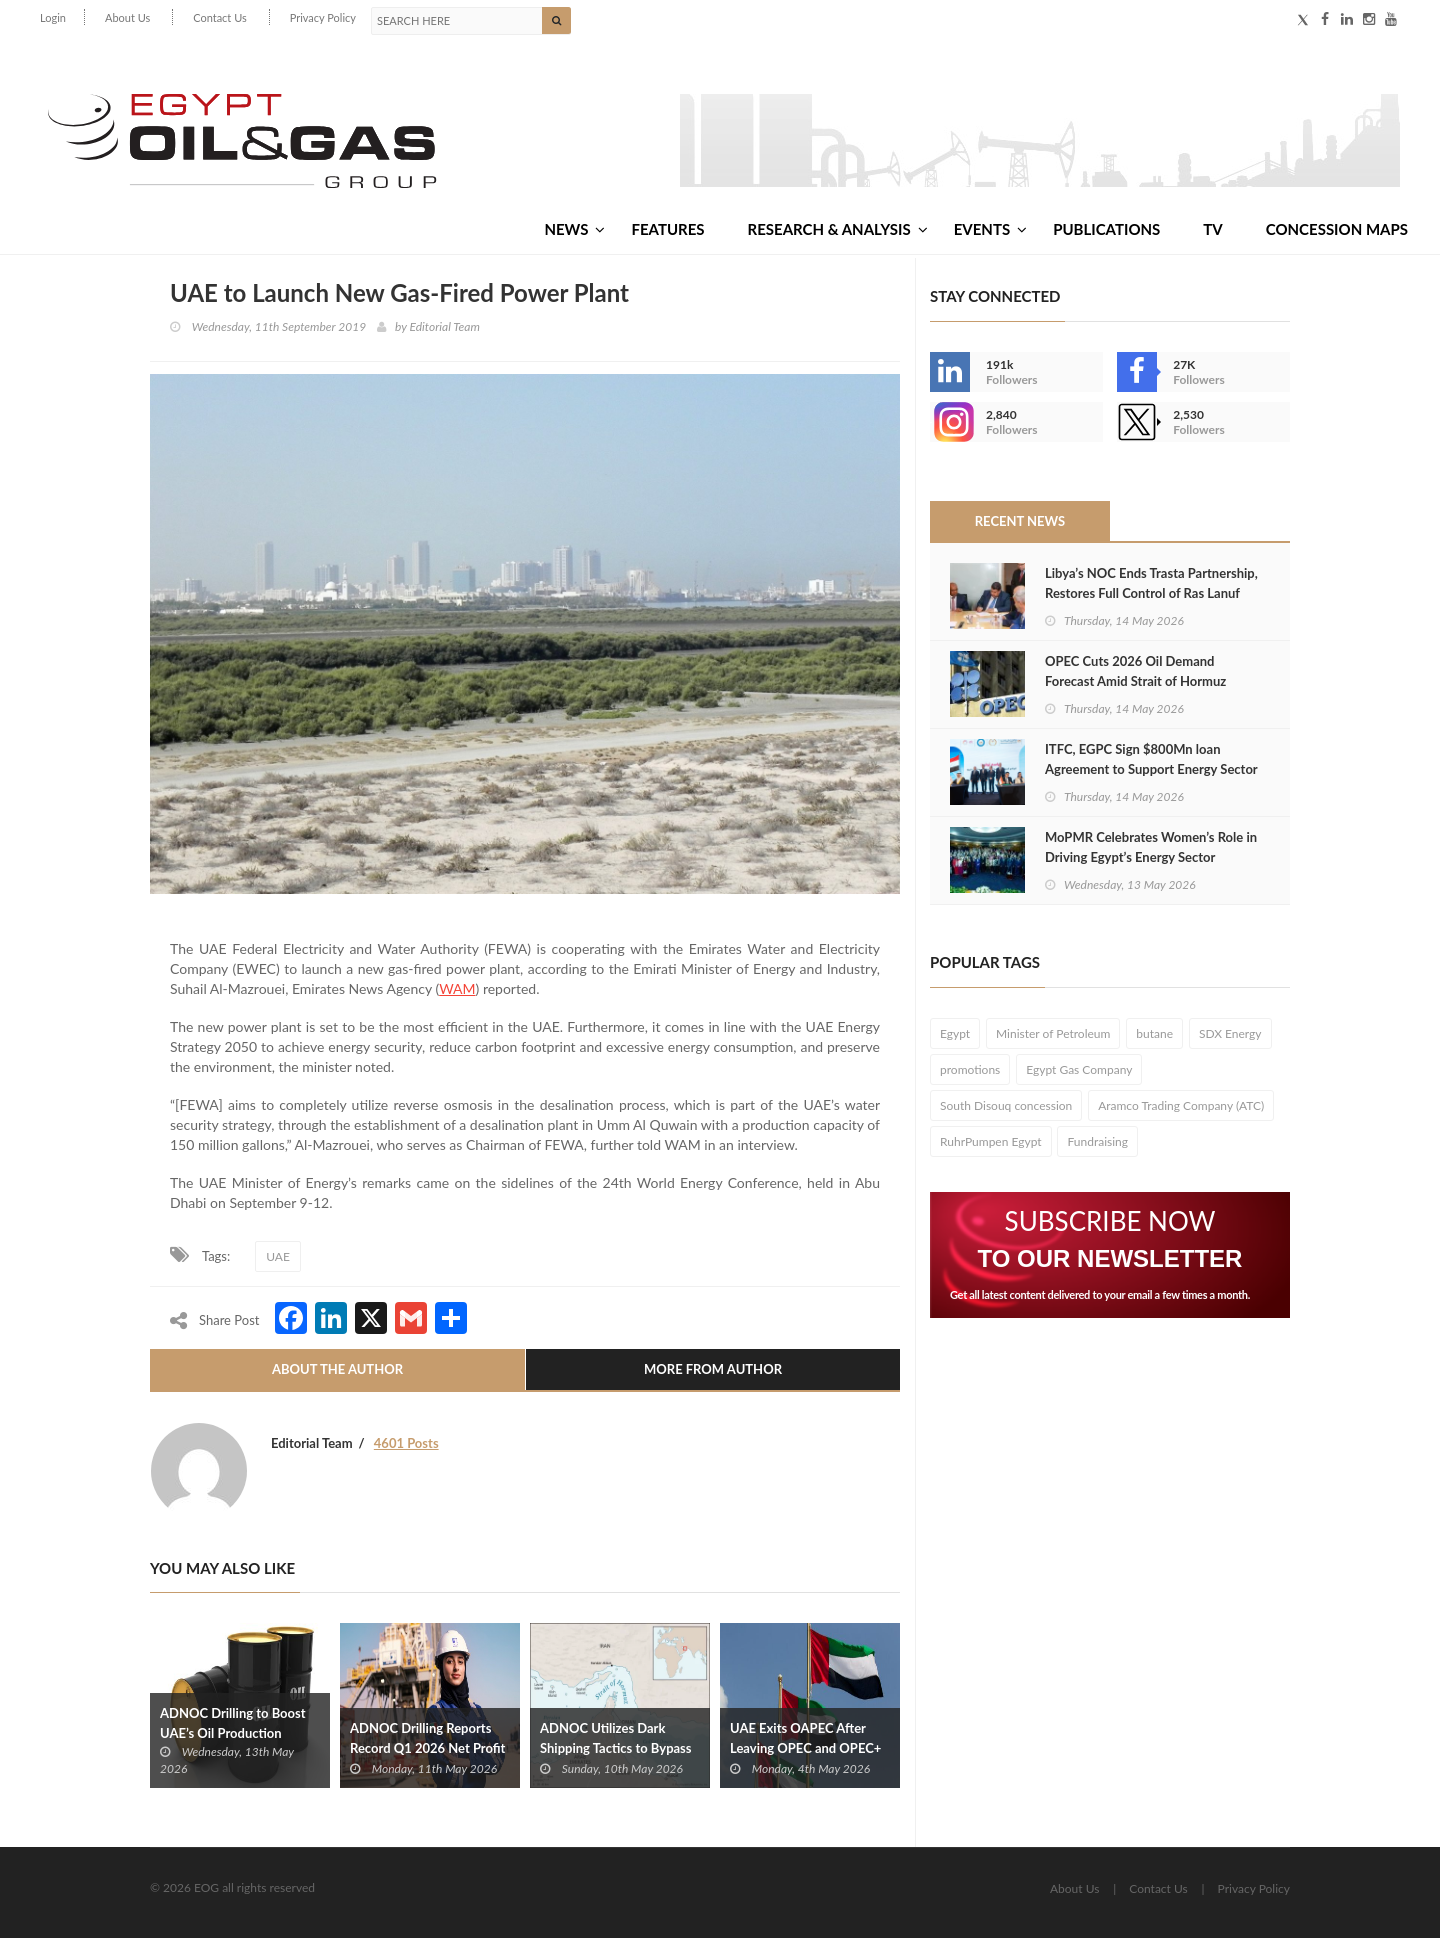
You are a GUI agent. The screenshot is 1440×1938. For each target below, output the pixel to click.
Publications (1106, 229)
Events (990, 229)
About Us (127, 17)
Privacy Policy (323, 17)
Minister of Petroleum (1053, 1033)
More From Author (713, 1369)
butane (1154, 1033)
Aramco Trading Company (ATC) (1181, 1105)
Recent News (1020, 521)
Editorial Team (444, 326)
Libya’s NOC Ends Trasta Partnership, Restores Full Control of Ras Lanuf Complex (1151, 593)
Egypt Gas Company (1079, 1069)
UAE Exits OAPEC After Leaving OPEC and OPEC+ (805, 1738)
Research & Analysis (838, 229)
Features (667, 229)
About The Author (337, 1369)
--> (950, 422)
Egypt (955, 1033)
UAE (278, 1256)
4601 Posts (406, 1443)
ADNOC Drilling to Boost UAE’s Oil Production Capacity (233, 1733)
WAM (457, 988)
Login (53, 17)
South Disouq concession (1006, 1105)
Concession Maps (1337, 229)
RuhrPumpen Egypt (991, 1141)
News (574, 229)
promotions (970, 1069)
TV (1212, 229)
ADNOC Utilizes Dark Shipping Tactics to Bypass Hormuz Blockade (616, 1748)
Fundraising (1097, 1141)
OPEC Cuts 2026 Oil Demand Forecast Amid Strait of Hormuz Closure (1135, 681)
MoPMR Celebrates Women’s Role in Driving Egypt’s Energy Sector (1151, 847)
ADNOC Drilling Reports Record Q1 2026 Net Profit (427, 1738)
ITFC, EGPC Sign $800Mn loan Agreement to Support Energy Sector (1151, 759)
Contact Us (220, 17)
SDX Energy (1230, 1033)
